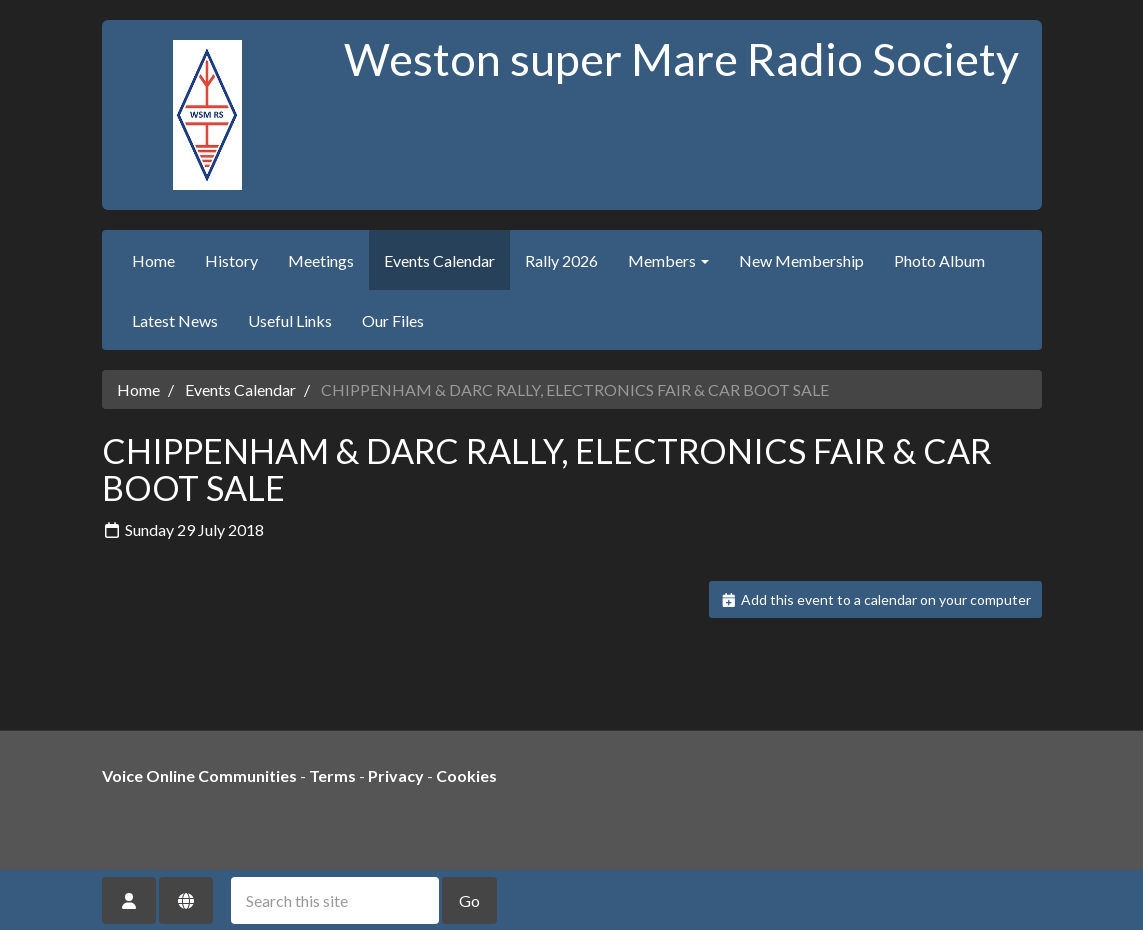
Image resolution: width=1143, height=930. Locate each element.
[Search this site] (335, 900)
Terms (332, 775)
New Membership (801, 260)
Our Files (393, 320)
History (231, 260)
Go (469, 900)
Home (153, 260)
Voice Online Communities (199, 775)
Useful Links (290, 320)
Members (668, 260)
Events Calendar (439, 260)
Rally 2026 (561, 260)
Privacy (396, 775)
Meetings (321, 260)
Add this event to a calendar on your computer (875, 599)
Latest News (175, 320)
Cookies (466, 775)
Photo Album (939, 260)
